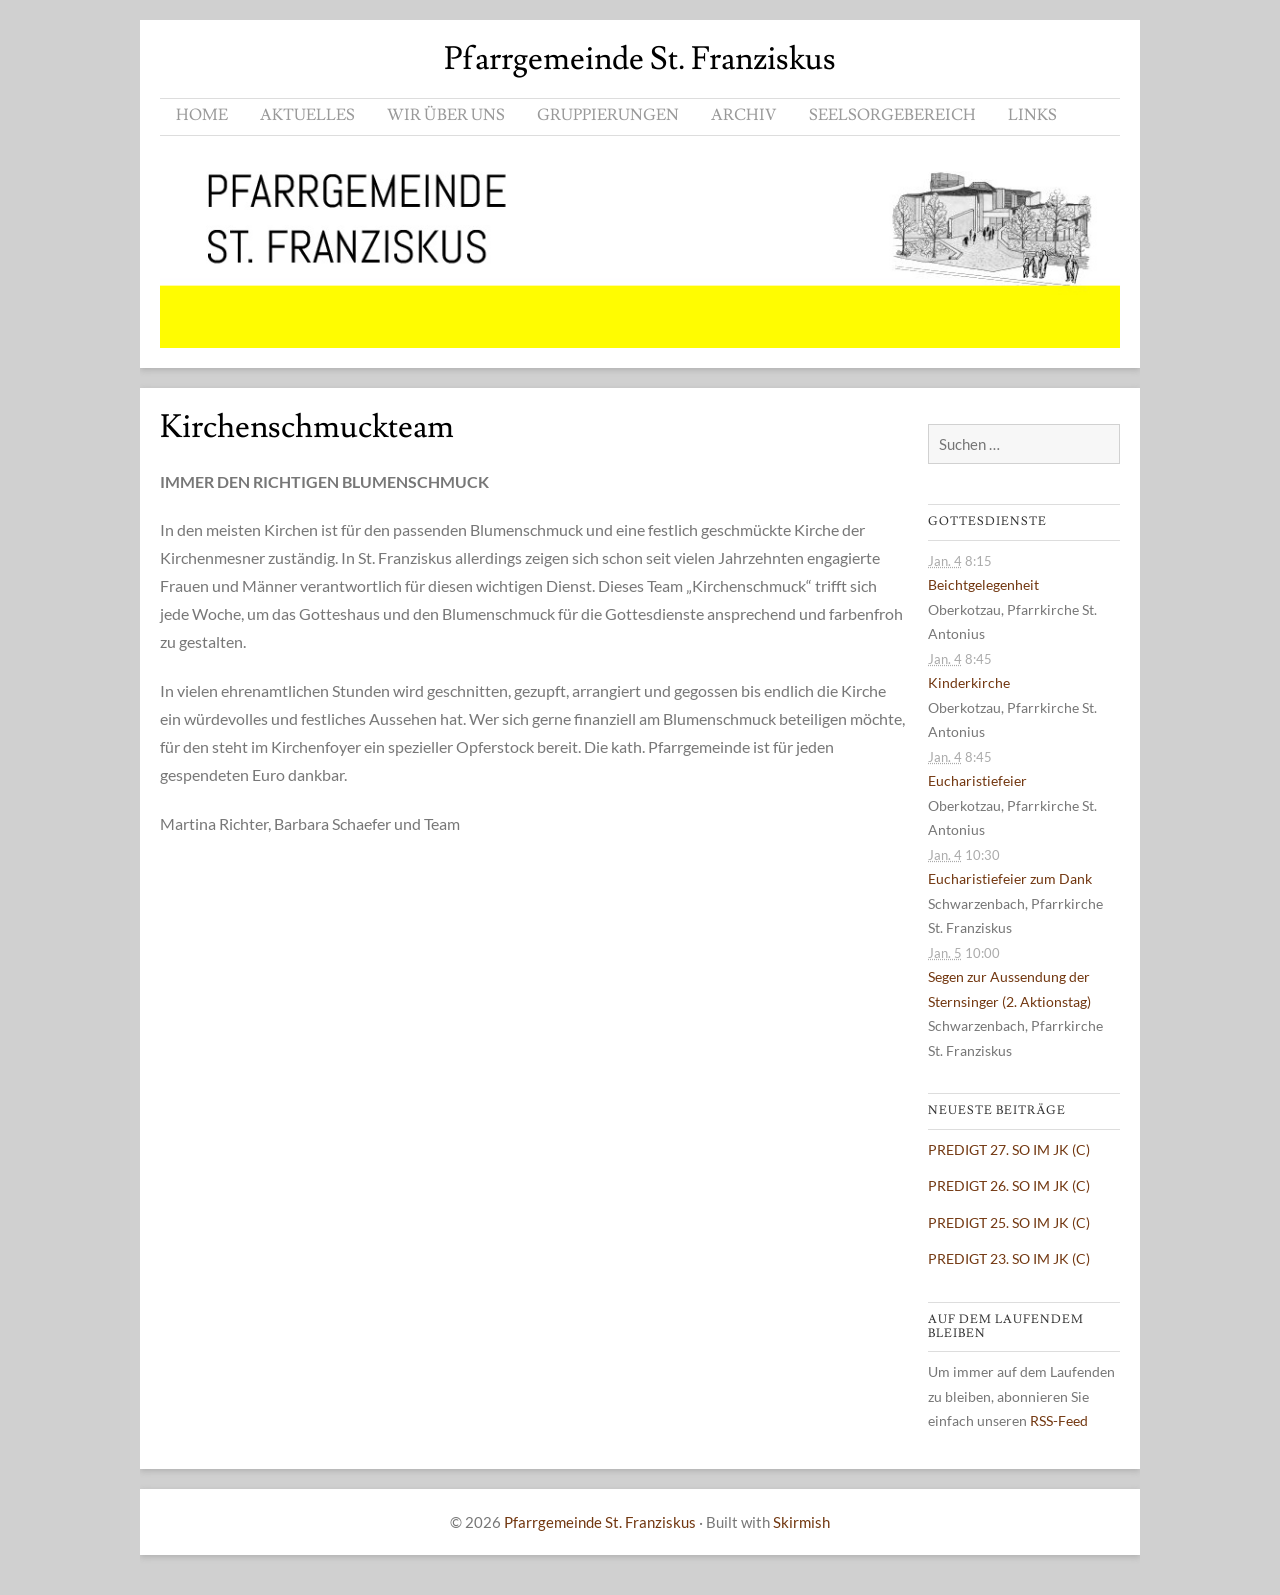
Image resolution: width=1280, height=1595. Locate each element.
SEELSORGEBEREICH (892, 115)
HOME (202, 115)
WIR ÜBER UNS (446, 115)
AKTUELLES (307, 115)
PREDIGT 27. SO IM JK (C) (1009, 1149)
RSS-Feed (1059, 1420)
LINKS (1032, 115)
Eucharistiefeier (977, 780)
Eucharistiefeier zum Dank (1010, 878)
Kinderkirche (969, 682)
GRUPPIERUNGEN (608, 115)
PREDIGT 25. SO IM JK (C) (1009, 1222)
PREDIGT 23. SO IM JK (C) (1009, 1258)
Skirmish (801, 1522)
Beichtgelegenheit (983, 584)
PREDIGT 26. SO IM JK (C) (1009, 1185)
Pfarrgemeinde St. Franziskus (640, 59)
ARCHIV (744, 115)
